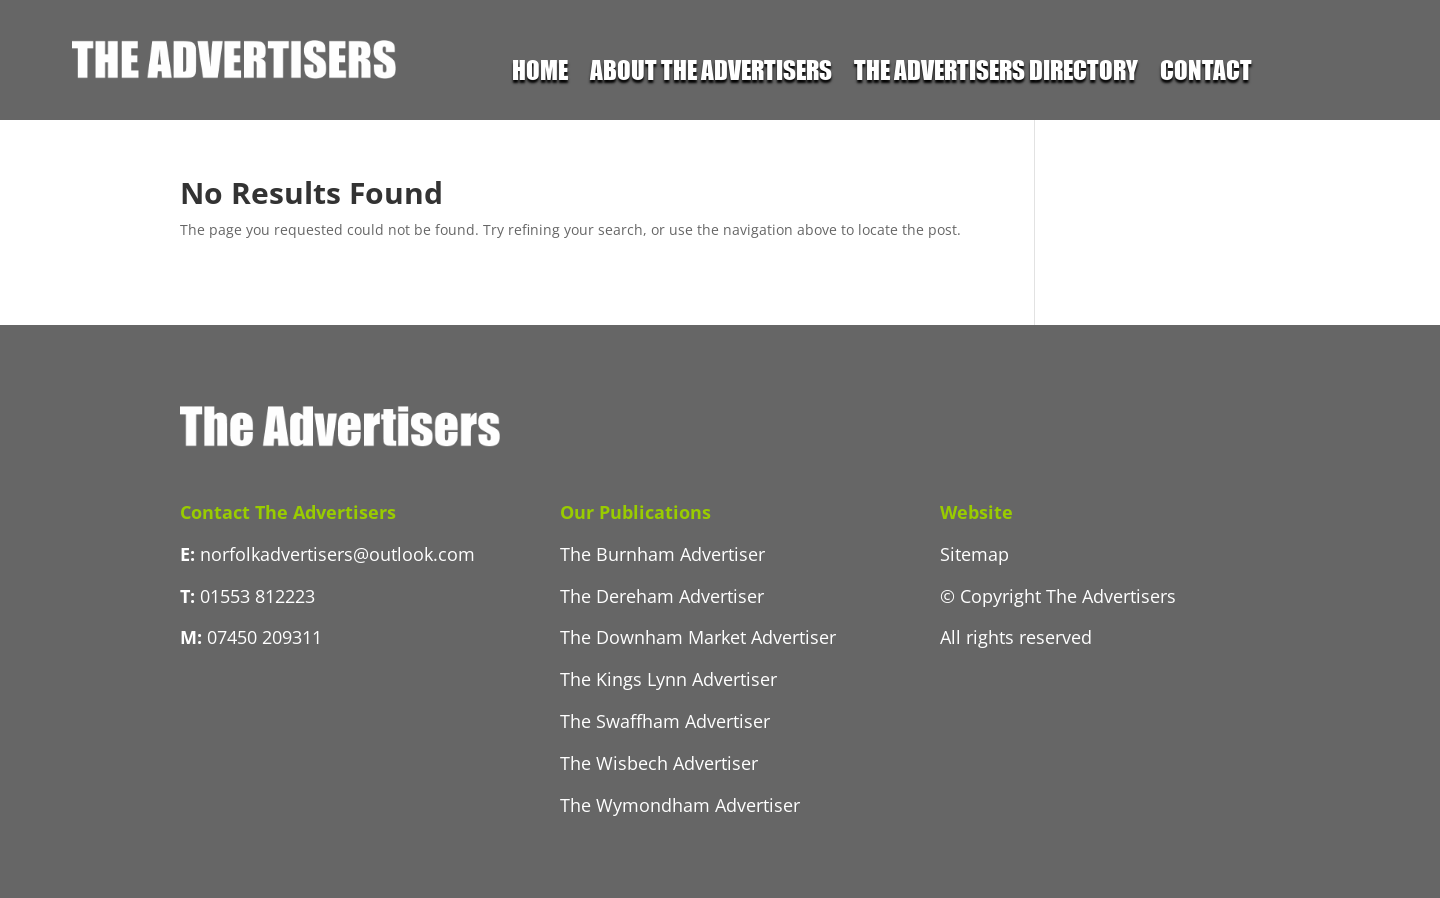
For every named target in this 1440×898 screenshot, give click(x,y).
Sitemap (974, 554)
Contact (1206, 73)
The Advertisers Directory (996, 73)
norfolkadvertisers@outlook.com (337, 554)
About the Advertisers (711, 73)
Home (540, 73)
